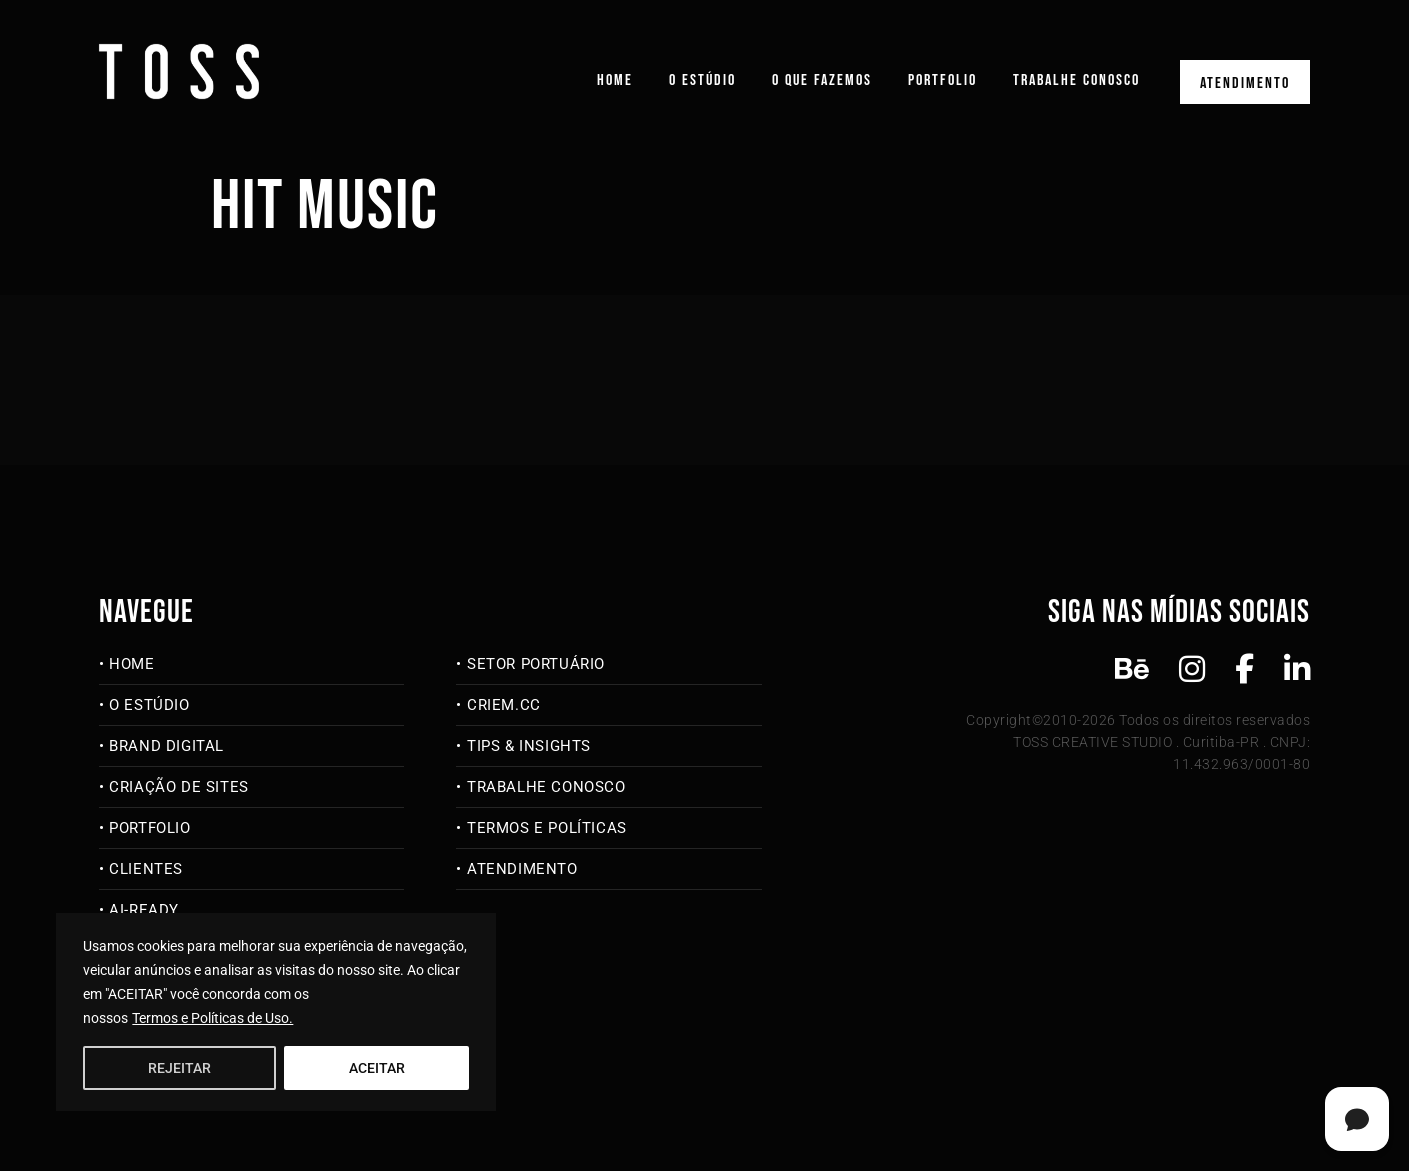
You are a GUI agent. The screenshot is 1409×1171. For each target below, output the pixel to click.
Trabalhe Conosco (1076, 80)
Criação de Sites (179, 787)
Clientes (146, 869)
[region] (276, 1012)
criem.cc (504, 705)
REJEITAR (179, 1068)
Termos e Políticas (547, 828)
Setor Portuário (536, 664)
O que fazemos (822, 80)
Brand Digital (166, 746)
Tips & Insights (529, 746)
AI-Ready (144, 910)
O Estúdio (702, 80)
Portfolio (942, 80)
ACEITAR (377, 1068)
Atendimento (1245, 83)
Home (615, 80)
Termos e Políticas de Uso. (212, 1018)
